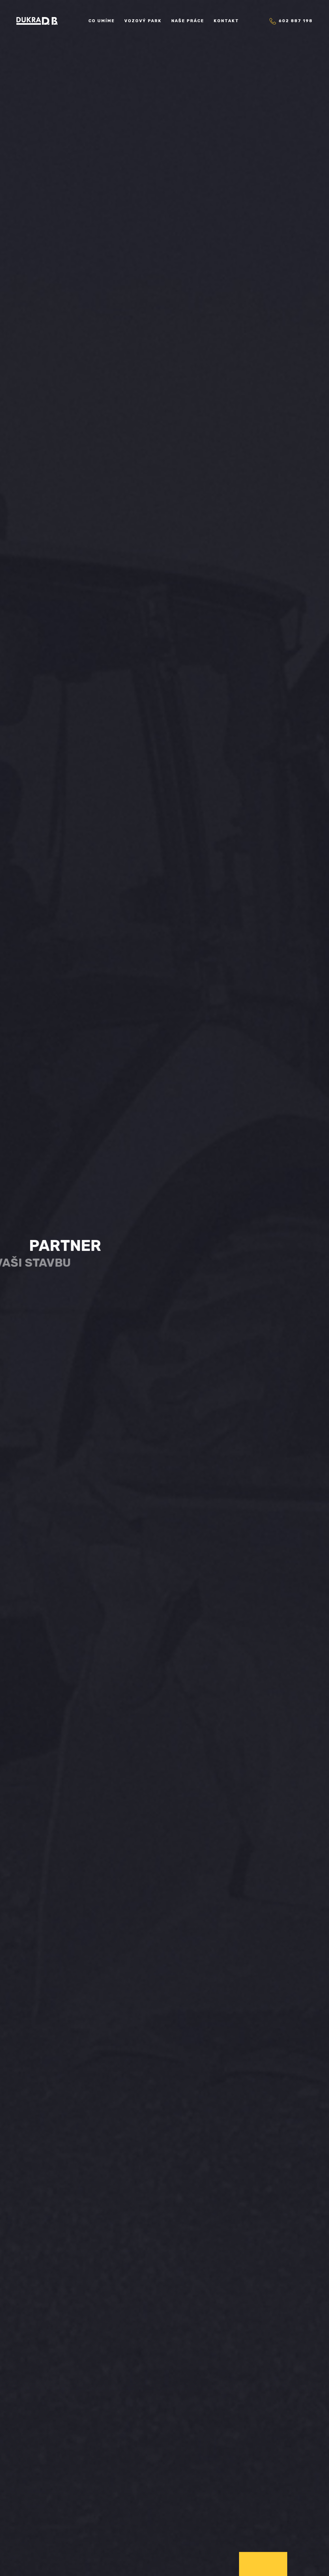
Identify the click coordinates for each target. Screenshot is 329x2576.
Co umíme (101, 20)
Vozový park (143, 20)
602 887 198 (291, 21)
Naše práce (187, 20)
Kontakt (226, 20)
